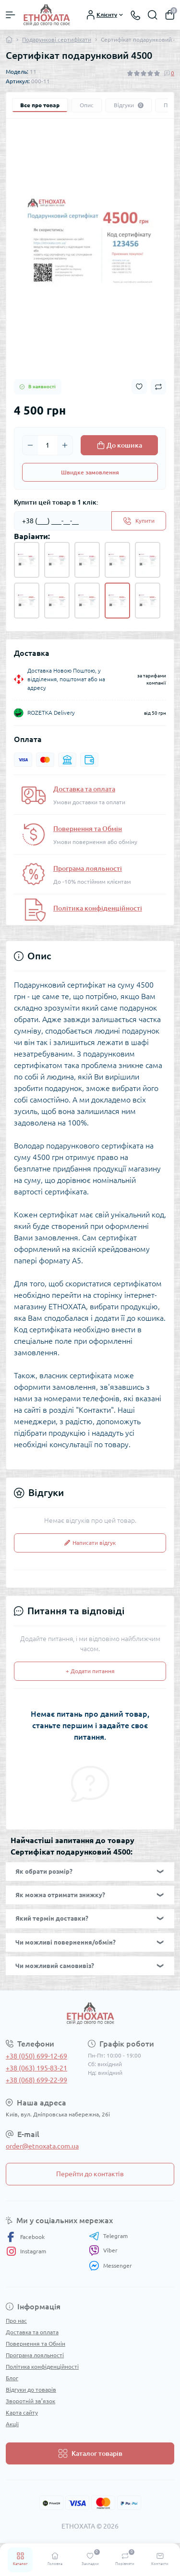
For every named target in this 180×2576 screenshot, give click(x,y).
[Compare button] (158, 386)
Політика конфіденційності (97, 908)
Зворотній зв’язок (30, 2401)
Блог (12, 2378)
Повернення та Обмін (87, 828)
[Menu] (10, 14)
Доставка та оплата (84, 789)
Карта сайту (22, 2412)
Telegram (108, 2236)
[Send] (138, 520)
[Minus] (30, 445)
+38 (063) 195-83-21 (36, 2068)
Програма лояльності (87, 868)
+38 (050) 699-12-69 (36, 2056)
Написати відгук (90, 1543)
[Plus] (64, 445)
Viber (103, 2250)
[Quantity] (47, 445)
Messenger (110, 2266)
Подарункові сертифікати (56, 39)
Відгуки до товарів (31, 2389)
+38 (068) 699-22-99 (36, 2080)
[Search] (152, 15)
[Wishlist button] (139, 386)
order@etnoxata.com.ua (42, 2146)
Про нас (16, 2320)
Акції (12, 2424)
